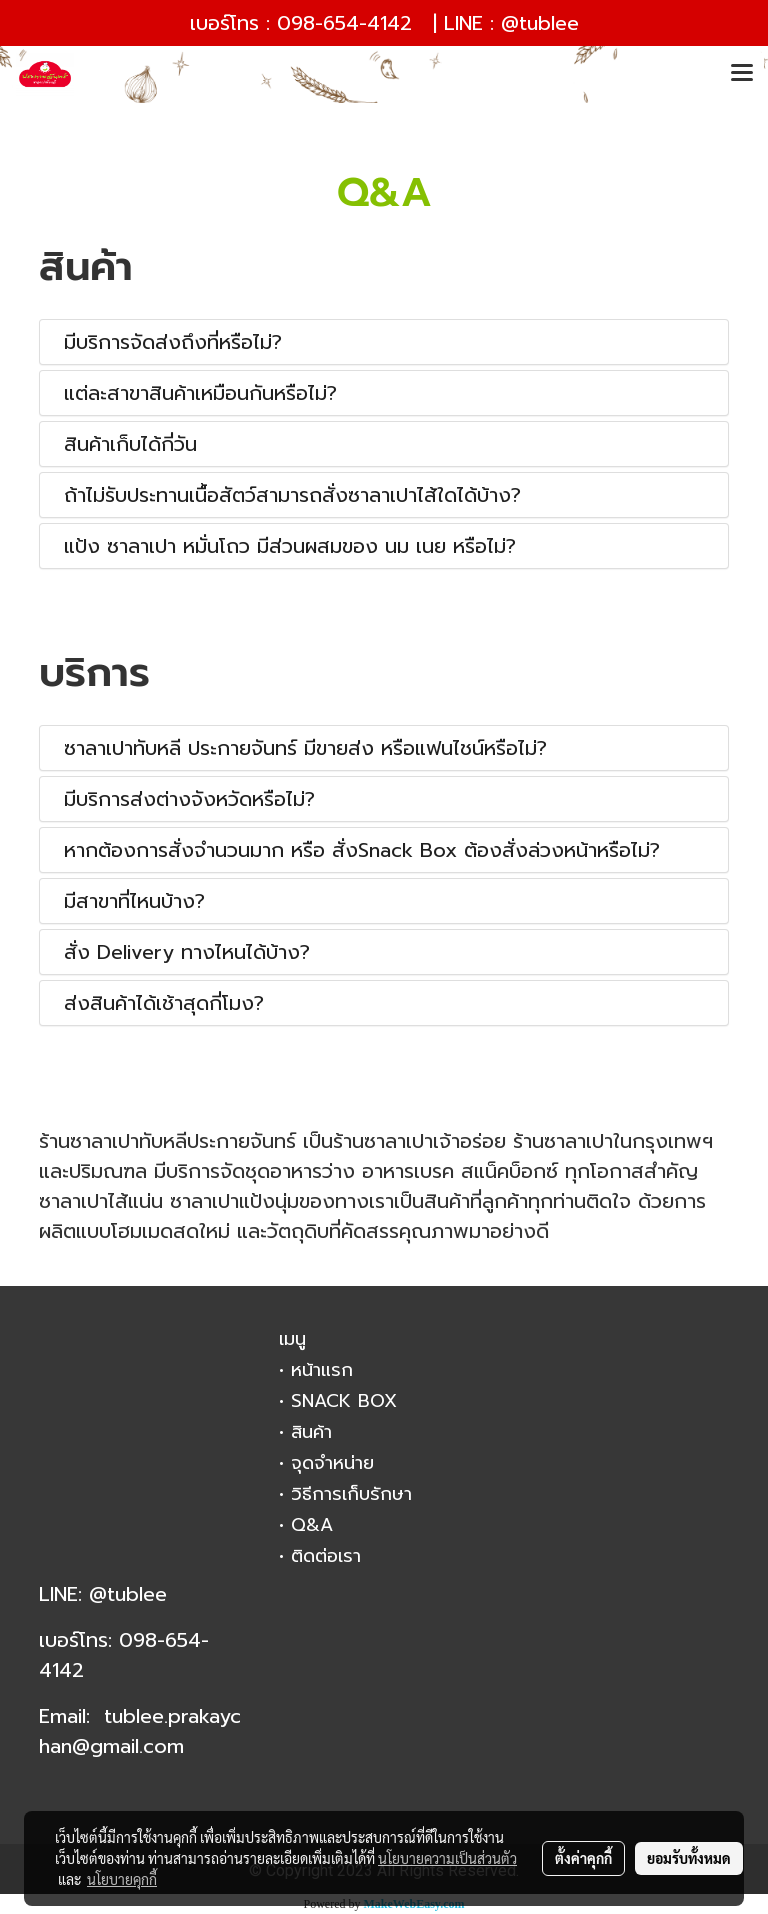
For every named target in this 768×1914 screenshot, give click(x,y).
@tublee (540, 23)
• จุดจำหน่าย (326, 1463)
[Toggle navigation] (742, 74)
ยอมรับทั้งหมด (689, 1858)
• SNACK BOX (338, 1401)
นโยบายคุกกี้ (122, 1879)
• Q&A (306, 1525)
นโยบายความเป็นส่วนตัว (447, 1858)
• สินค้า (305, 1432)
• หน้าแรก (316, 1370)
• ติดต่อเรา (320, 1556)
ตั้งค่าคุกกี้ (583, 1858)
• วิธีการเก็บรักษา (345, 1494)
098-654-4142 (344, 23)
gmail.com (137, 1746)
